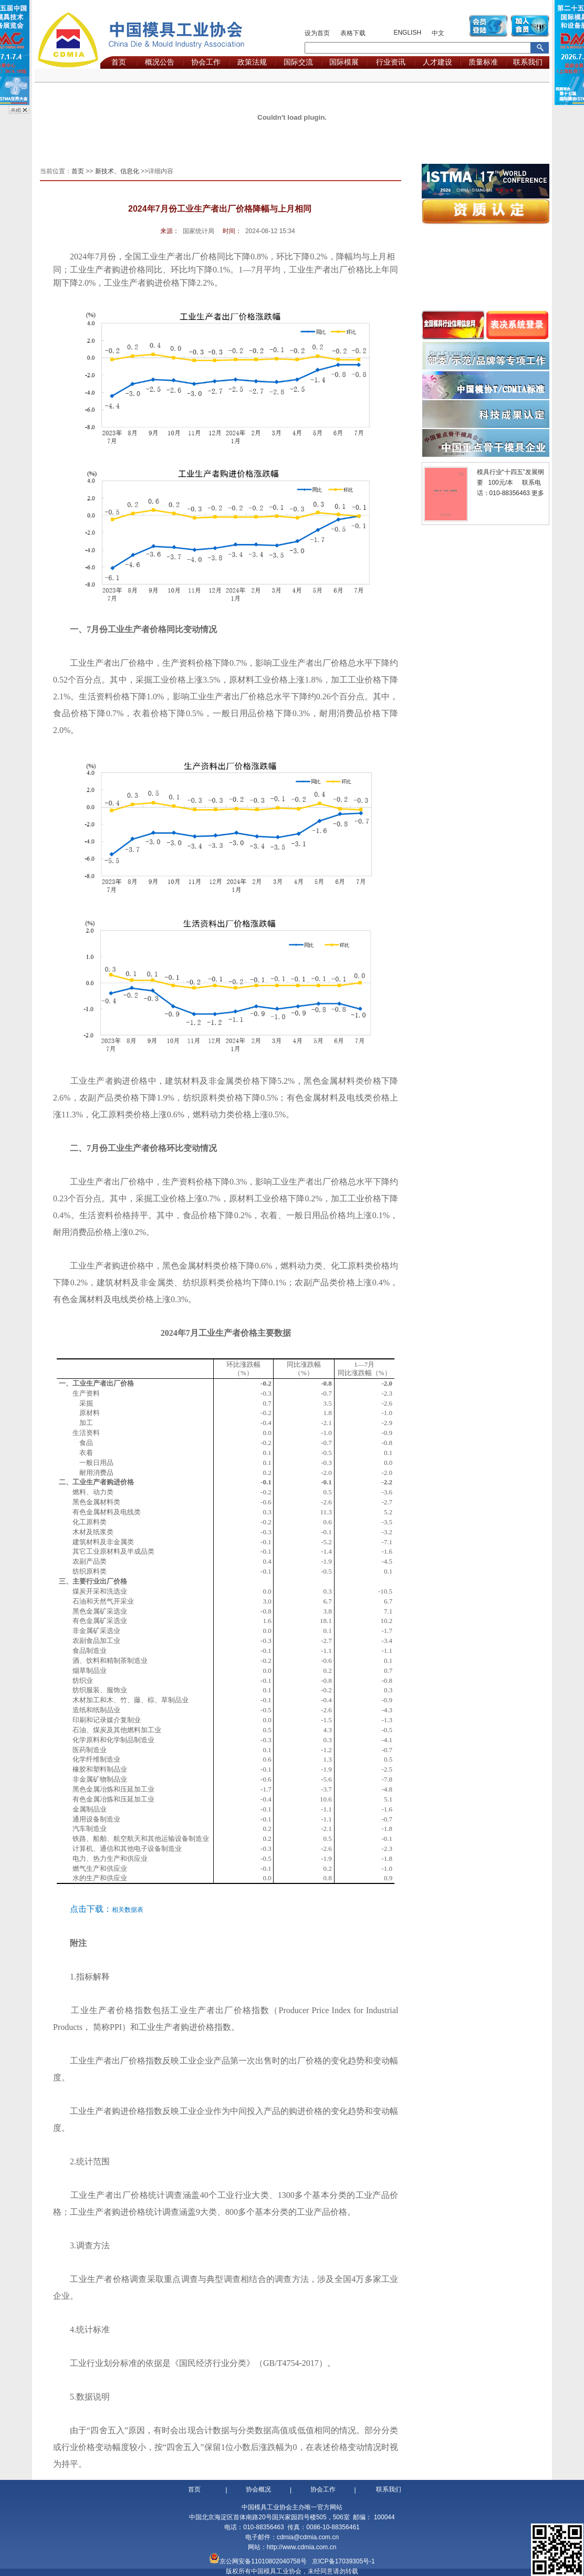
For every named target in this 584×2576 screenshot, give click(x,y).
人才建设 (437, 62)
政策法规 (252, 62)
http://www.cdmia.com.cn (302, 2547)
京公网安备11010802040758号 (263, 2561)
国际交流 (298, 62)
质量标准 (483, 62)
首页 (118, 62)
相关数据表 (127, 1909)
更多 (537, 493)
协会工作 (206, 62)
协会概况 (258, 2489)
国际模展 (344, 62)
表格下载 (353, 33)
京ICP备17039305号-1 (343, 2561)
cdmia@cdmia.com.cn (308, 2537)
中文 (438, 33)
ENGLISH (407, 32)
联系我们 (528, 62)
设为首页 (317, 33)
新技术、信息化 (117, 171)
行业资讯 (390, 62)
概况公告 (159, 62)
